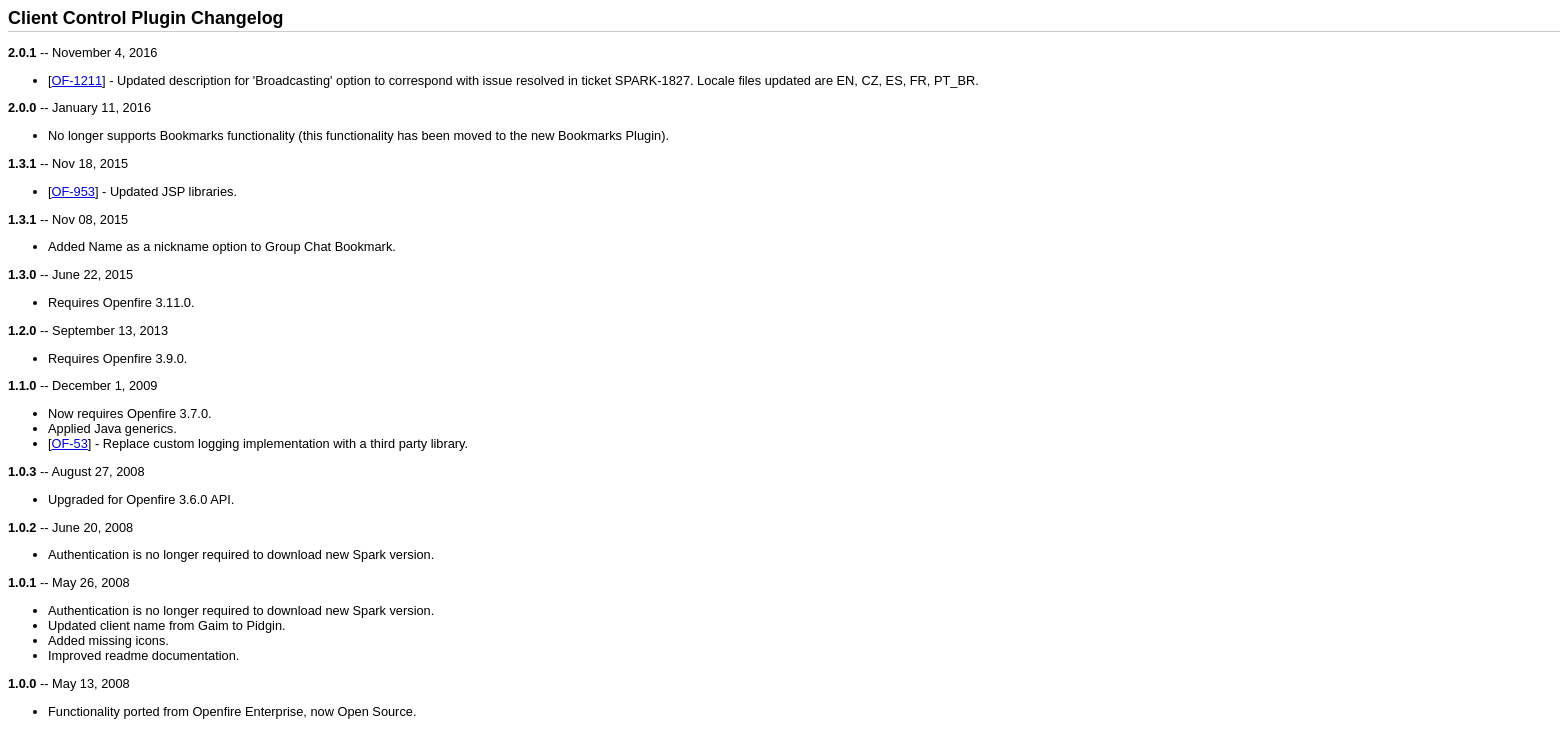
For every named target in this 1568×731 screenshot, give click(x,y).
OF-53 (70, 443)
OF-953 (73, 191)
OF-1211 (77, 80)
